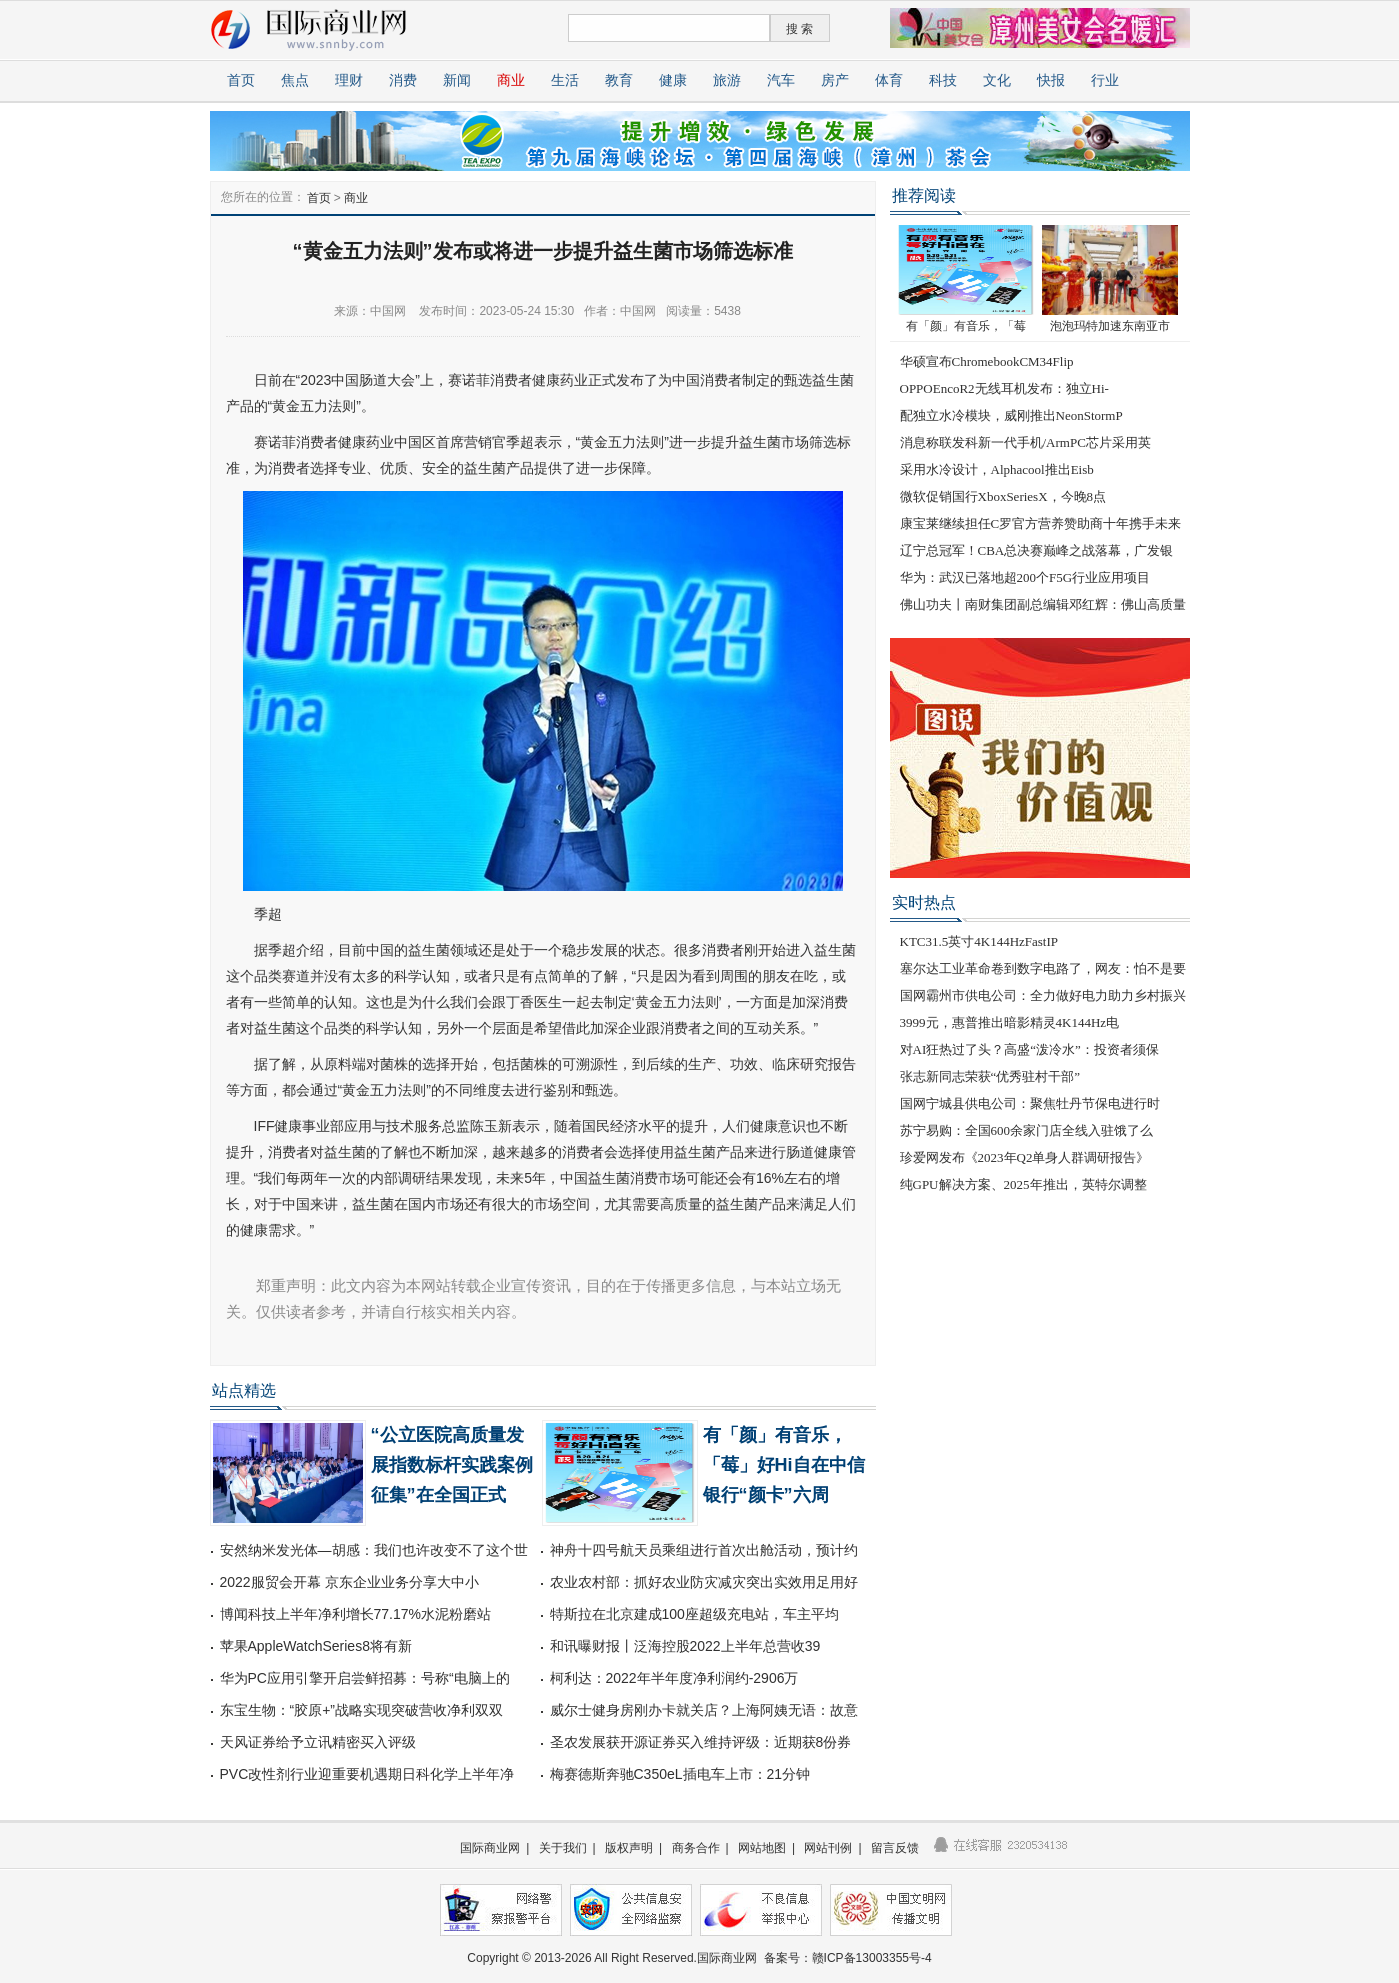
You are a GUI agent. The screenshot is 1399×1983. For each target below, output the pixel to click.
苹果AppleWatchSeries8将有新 (316, 1646)
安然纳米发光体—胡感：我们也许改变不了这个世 (374, 1550)
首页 (241, 80)
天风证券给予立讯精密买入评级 (318, 1742)
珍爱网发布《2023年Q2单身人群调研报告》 (1025, 1157)
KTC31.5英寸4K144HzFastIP (979, 941)
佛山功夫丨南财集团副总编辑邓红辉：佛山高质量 (1043, 604)
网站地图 (762, 1848)
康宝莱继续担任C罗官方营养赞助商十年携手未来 (1041, 523)
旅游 (727, 80)
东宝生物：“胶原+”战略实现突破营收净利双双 (362, 1710)
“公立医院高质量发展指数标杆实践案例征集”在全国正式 (452, 1465)
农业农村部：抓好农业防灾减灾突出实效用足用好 (704, 1582)
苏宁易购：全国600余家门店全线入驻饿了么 (1027, 1130)
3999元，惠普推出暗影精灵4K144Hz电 (1010, 1022)
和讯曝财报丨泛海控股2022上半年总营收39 (685, 1646)
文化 (997, 80)
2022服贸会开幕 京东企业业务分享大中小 (349, 1582)
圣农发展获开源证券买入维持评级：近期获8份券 (701, 1742)
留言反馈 (895, 1848)
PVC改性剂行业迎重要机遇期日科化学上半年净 (367, 1774)
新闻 (457, 80)
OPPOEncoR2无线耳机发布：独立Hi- (1004, 388)
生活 (565, 80)
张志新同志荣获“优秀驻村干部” (990, 1076)
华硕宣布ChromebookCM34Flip (987, 361)
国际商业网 (490, 1848)
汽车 (781, 80)
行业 (1105, 80)
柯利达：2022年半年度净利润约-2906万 (674, 1678)
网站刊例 (828, 1848)
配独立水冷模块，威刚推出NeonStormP (1011, 415)
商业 (511, 80)
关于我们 (563, 1848)
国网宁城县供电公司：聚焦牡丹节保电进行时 (1030, 1103)
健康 (673, 80)
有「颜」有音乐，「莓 (966, 326)
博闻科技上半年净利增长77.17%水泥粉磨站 (355, 1614)
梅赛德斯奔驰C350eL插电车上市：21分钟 (680, 1774)
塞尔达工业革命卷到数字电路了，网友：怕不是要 (1043, 968)
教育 (619, 80)
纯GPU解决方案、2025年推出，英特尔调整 (1023, 1184)
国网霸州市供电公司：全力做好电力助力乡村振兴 (1043, 995)
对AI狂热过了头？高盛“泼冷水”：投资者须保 (1029, 1049)
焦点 (295, 80)
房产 (835, 80)
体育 (889, 80)
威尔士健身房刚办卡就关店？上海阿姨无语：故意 (704, 1710)
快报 (1051, 80)
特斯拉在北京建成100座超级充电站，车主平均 (694, 1614)
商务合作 (696, 1848)
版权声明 (629, 1848)
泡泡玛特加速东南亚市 (1110, 326)
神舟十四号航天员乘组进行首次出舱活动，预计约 (704, 1550)
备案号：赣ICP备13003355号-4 (848, 1958)
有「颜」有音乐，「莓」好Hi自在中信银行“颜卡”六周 (784, 1465)
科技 (943, 80)
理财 (349, 80)
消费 (403, 80)
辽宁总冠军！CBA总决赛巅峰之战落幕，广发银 (1037, 550)
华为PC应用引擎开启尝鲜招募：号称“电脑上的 (365, 1678)
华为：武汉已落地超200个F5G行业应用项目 (1025, 577)
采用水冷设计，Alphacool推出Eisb (997, 469)
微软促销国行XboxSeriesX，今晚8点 (1003, 496)
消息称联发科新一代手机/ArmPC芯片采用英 (1025, 442)
